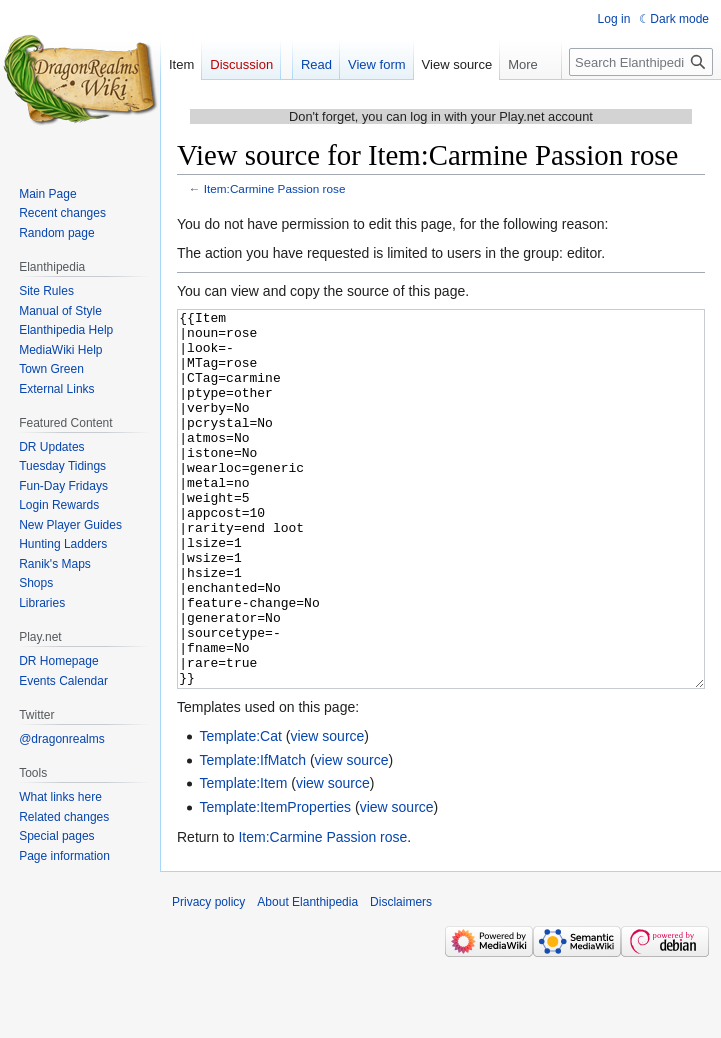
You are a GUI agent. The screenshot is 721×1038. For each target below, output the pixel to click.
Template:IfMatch (252, 835)
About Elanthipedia (307, 977)
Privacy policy (208, 977)
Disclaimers (401, 977)
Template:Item (243, 858)
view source (327, 811)
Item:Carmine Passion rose (275, 188)
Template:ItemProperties (275, 882)
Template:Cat (240, 811)
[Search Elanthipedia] (641, 62)
